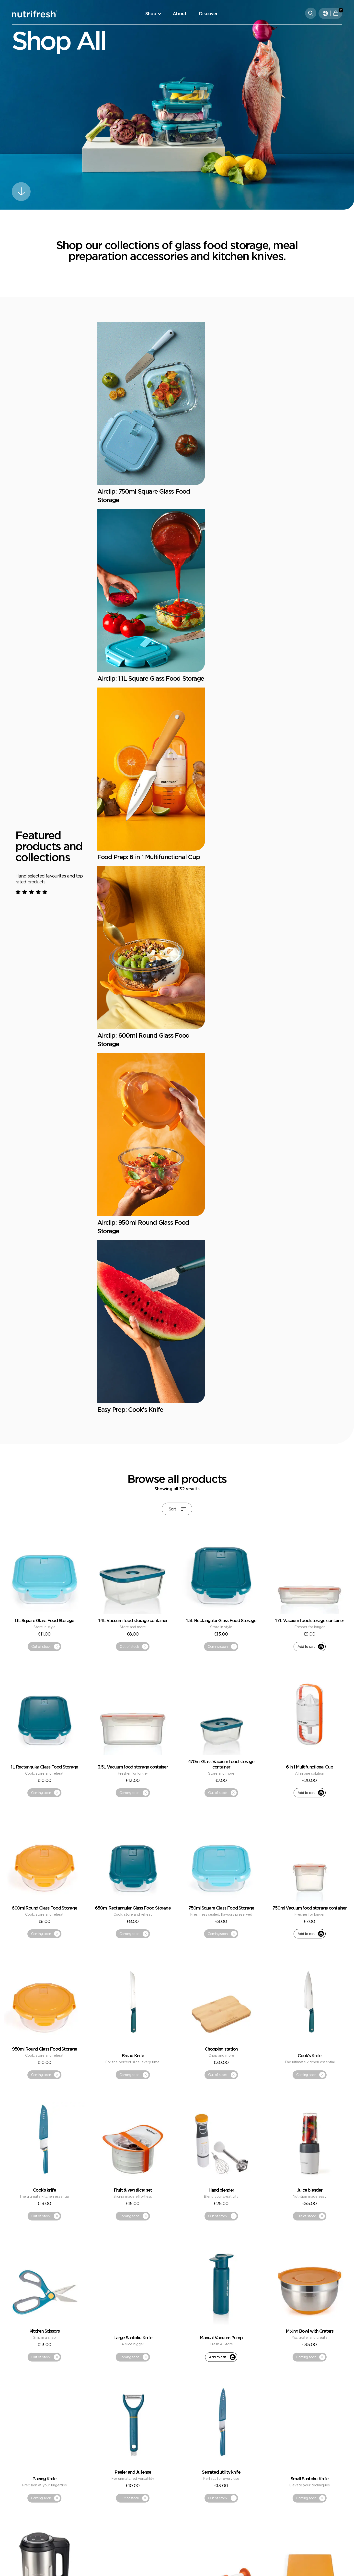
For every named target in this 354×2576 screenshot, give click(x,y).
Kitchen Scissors (44, 2330)
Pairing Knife (44, 2478)
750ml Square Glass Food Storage (221, 1907)
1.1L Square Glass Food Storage (44, 1620)
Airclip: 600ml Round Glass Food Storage (143, 1039)
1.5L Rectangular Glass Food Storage (221, 1620)
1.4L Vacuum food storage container (133, 1620)
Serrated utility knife (221, 2471)
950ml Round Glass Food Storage (44, 2048)
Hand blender (221, 2189)
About (180, 13)
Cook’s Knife (309, 2055)
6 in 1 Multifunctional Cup (309, 1766)
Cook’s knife (44, 2189)
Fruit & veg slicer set (133, 2189)
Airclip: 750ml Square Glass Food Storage (143, 495)
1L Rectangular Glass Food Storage (44, 1766)
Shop (150, 13)
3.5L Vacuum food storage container (133, 1766)
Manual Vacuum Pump (221, 2337)
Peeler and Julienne (132, 2471)
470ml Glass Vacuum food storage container (221, 1764)
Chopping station (221, 2048)
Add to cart (310, 1647)
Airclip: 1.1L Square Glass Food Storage (150, 678)
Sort (177, 1509)
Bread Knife (133, 2055)
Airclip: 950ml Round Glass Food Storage (143, 1226)
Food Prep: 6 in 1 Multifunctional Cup (148, 857)
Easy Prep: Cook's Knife (130, 1409)
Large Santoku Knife (132, 2337)
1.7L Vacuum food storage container (309, 1620)
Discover (208, 13)
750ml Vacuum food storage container (309, 1907)
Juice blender (309, 2189)
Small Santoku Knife (309, 2478)
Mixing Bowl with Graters (309, 2330)
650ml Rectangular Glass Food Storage (133, 1907)
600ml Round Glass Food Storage (44, 1907)
